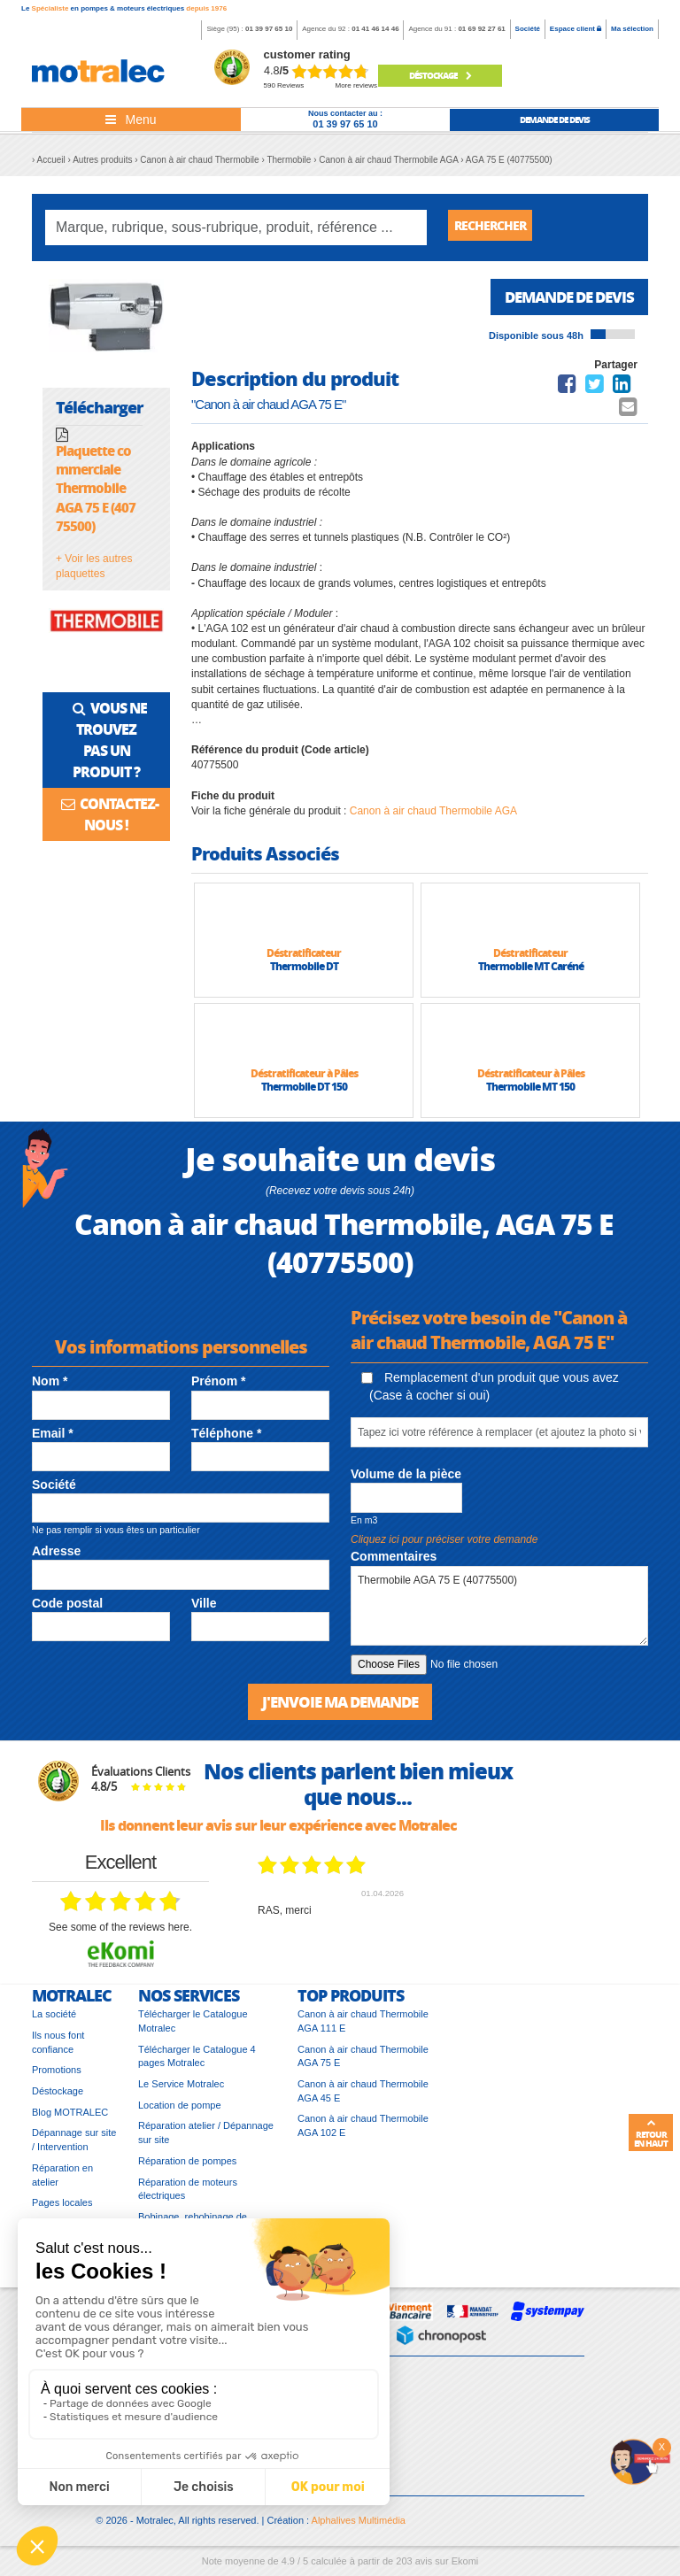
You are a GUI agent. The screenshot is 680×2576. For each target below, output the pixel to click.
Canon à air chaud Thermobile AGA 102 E (363, 2133)
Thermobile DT (304, 972)
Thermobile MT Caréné (530, 972)
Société (527, 29)
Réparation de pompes (187, 2168)
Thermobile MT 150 (530, 1092)
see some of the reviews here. (120, 1935)
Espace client (575, 29)
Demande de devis (563, 301)
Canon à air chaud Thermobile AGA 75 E (363, 2064)
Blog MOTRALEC (70, 2120)
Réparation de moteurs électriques (187, 2197)
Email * (52, 1439)
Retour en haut (650, 2133)
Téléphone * (226, 1439)
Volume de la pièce (406, 1480)
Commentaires (394, 1562)
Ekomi (465, 2569)
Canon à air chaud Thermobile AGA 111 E (363, 2029)
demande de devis (555, 119)
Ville (204, 1609)
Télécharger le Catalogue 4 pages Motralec (197, 2064)
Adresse (56, 1557)
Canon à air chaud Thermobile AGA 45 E (363, 2098)
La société (54, 2022)
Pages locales (62, 2210)
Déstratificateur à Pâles (304, 1079)
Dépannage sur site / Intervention (74, 2147)
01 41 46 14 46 (375, 29)
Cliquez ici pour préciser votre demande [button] (444, 1545)
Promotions (56, 2077)
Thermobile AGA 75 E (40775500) (499, 1612)
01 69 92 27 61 (481, 29)
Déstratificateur (304, 959)
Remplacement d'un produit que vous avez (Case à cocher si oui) (490, 1392)
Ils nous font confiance (58, 2050)
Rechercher (496, 227)
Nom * (49, 1387)
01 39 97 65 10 (268, 29)
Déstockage (440, 75)
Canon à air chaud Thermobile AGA (433, 817)
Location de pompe (179, 2113)
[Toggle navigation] (131, 119)
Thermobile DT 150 (304, 1092)
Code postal (67, 1609)
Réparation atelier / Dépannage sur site (206, 2140)
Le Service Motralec (181, 2091)
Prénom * (218, 1387)
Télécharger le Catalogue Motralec (193, 2029)
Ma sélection (632, 29)
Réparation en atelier (62, 2183)
